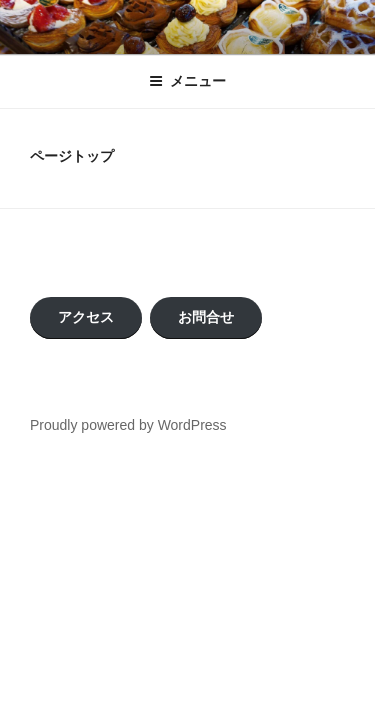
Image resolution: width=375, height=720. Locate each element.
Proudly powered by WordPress (128, 425)
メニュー (187, 81)
